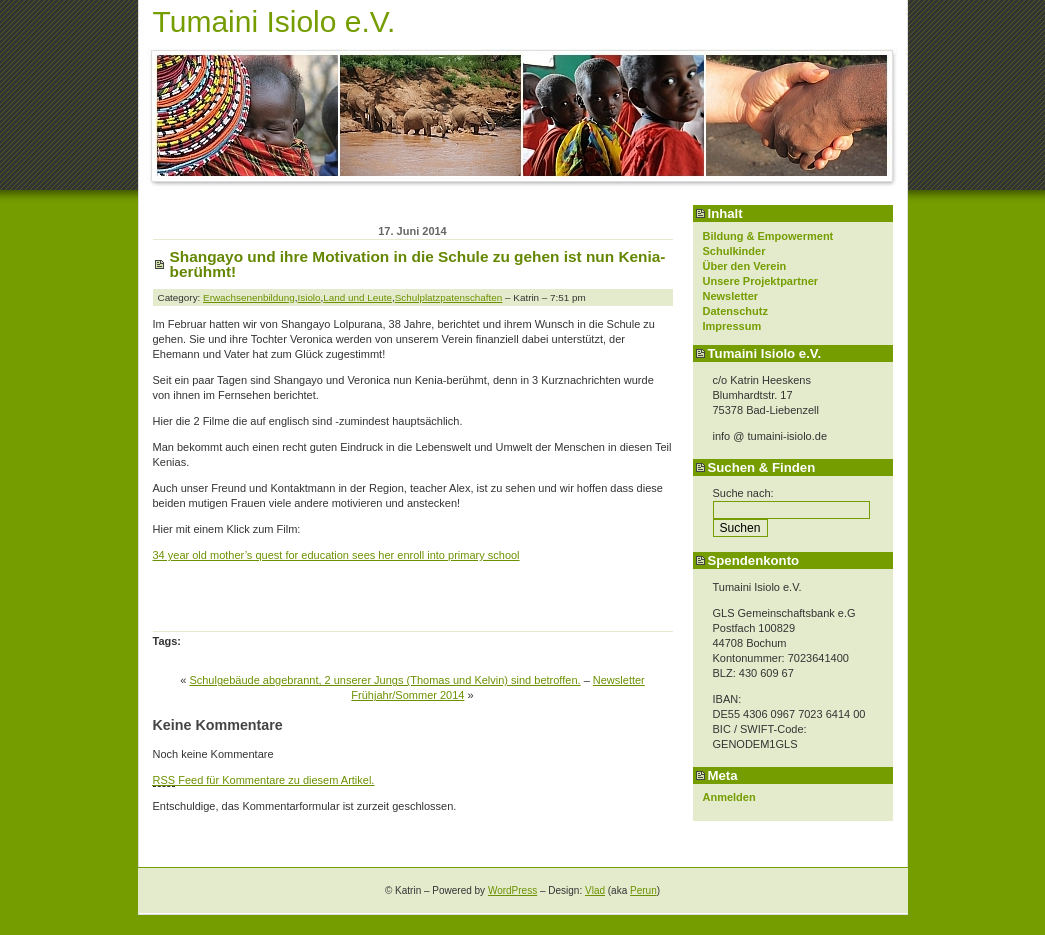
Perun (643, 890)
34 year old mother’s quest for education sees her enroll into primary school (336, 555)
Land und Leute (357, 297)
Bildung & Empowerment (768, 236)
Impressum (732, 326)
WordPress (512, 890)
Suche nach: (743, 493)
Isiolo (309, 297)
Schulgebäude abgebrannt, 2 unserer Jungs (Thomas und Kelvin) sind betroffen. (384, 680)
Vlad (595, 890)
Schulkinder (734, 251)
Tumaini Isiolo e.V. (274, 21)
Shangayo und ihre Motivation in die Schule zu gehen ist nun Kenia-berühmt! (418, 264)
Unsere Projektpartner (761, 281)
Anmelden (729, 797)
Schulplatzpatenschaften (449, 297)
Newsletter (731, 296)
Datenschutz (735, 311)
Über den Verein (745, 266)
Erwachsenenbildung (249, 297)
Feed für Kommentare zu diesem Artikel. (264, 780)
